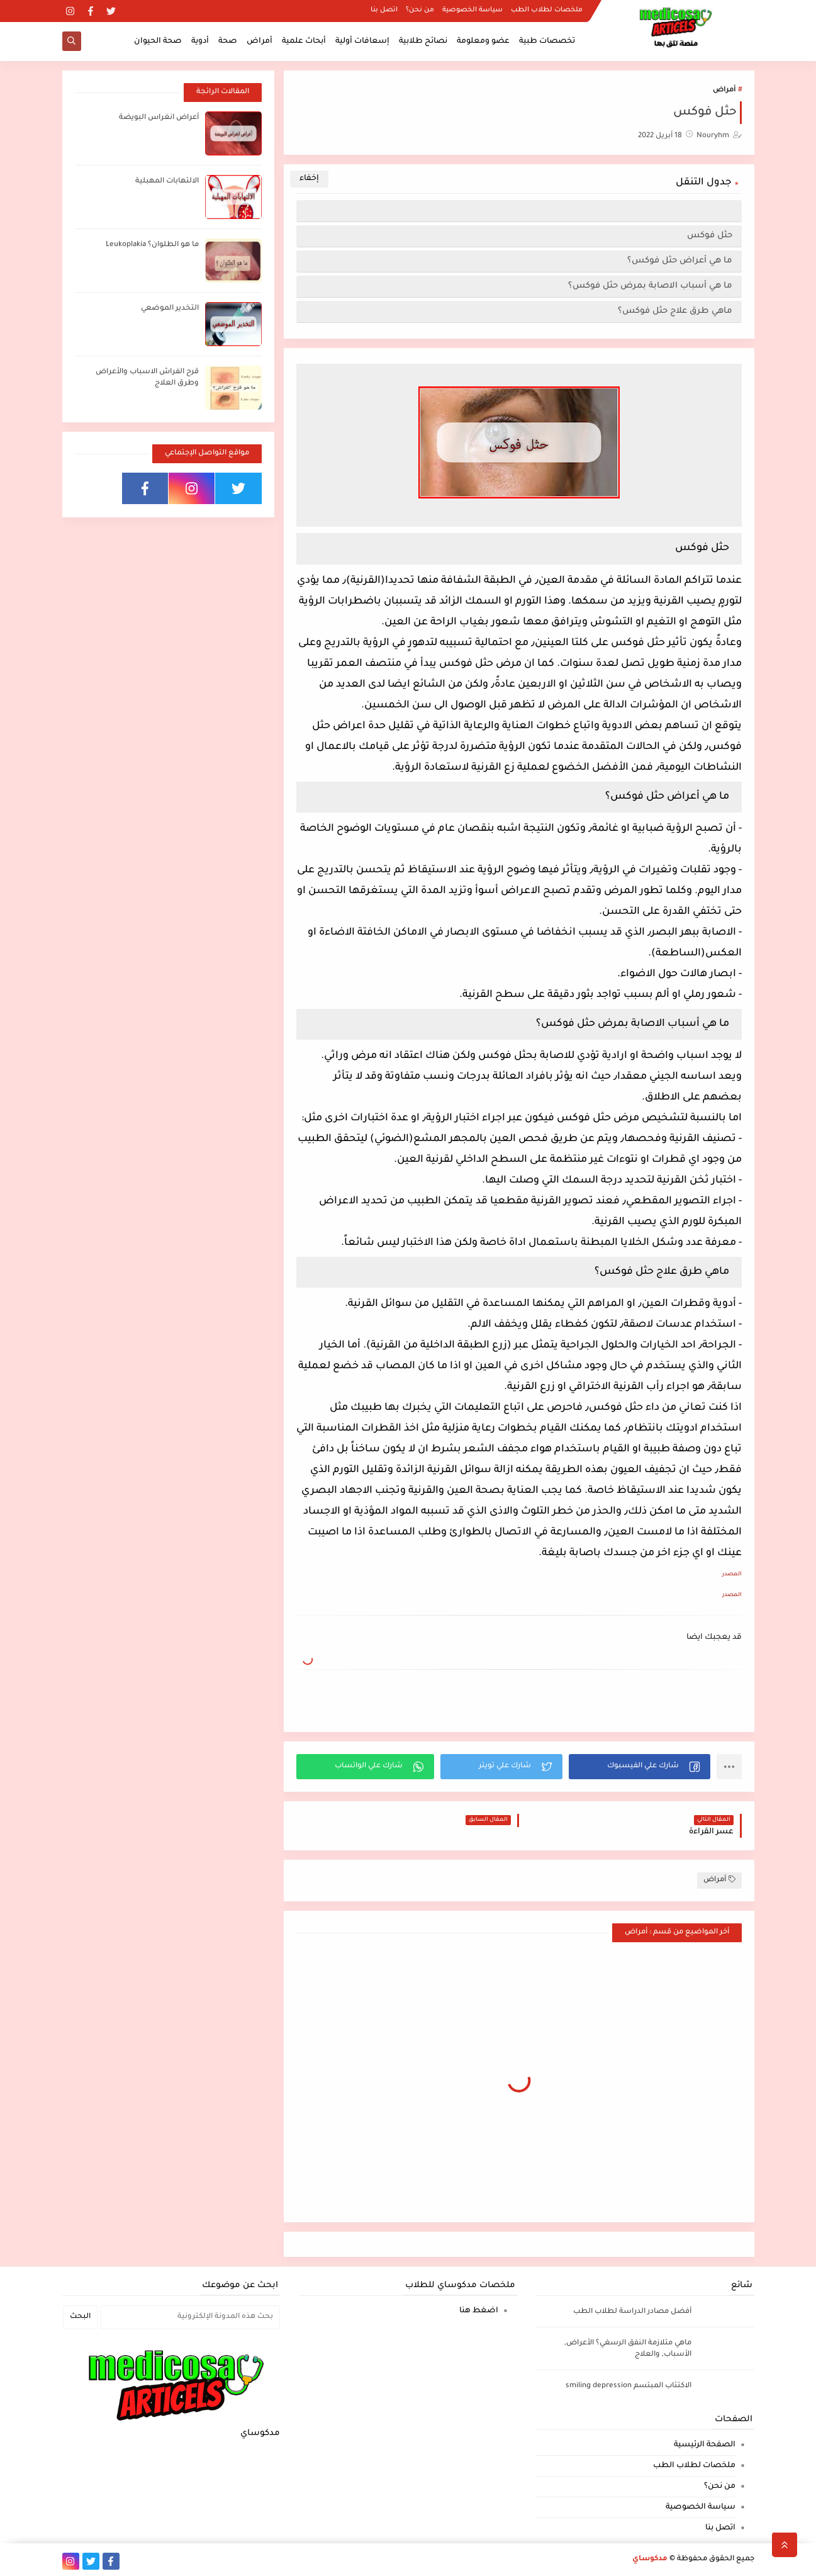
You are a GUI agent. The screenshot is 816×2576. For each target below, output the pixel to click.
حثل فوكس (709, 235)
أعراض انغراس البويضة (159, 118)
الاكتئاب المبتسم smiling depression (628, 2386)
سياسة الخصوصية (472, 10)
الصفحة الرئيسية (704, 2445)
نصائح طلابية (423, 41)
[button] (639, 1766)
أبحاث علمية (304, 41)
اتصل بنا (384, 10)
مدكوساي (650, 2559)
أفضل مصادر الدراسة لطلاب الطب (632, 2312)
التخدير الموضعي (170, 309)
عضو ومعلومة (483, 41)
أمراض (259, 41)
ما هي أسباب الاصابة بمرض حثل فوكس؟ (650, 286)
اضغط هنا (478, 2311)
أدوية (200, 41)
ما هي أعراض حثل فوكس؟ (679, 261)
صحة (227, 41)
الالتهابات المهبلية (167, 181)
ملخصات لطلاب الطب (547, 10)
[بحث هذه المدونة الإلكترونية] (190, 2317)
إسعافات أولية (362, 41)
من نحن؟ (420, 10)
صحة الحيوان (158, 41)
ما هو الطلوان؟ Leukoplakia (152, 245)
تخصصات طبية (547, 41)
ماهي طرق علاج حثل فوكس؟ (675, 311)
